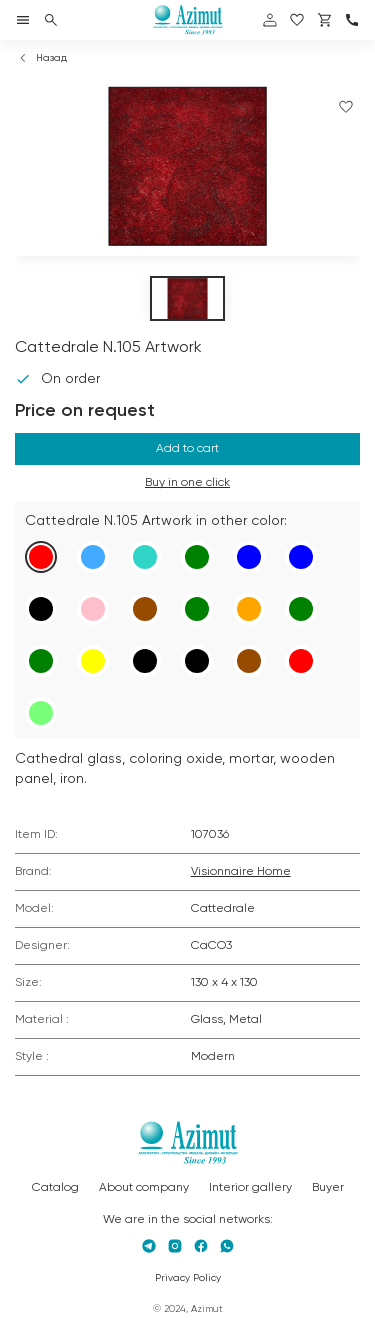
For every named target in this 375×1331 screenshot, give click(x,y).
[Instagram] (175, 1246)
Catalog (55, 1188)
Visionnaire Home (241, 872)
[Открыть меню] (23, 20)
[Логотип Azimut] (188, 20)
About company (144, 1188)
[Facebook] (201, 1246)
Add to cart (187, 449)
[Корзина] (325, 20)
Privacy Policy (188, 1278)
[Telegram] (149, 1246)
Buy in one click (187, 483)
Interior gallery (250, 1188)
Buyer (328, 1188)
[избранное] (297, 20)
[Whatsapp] (227, 1246)
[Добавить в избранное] (346, 107)
